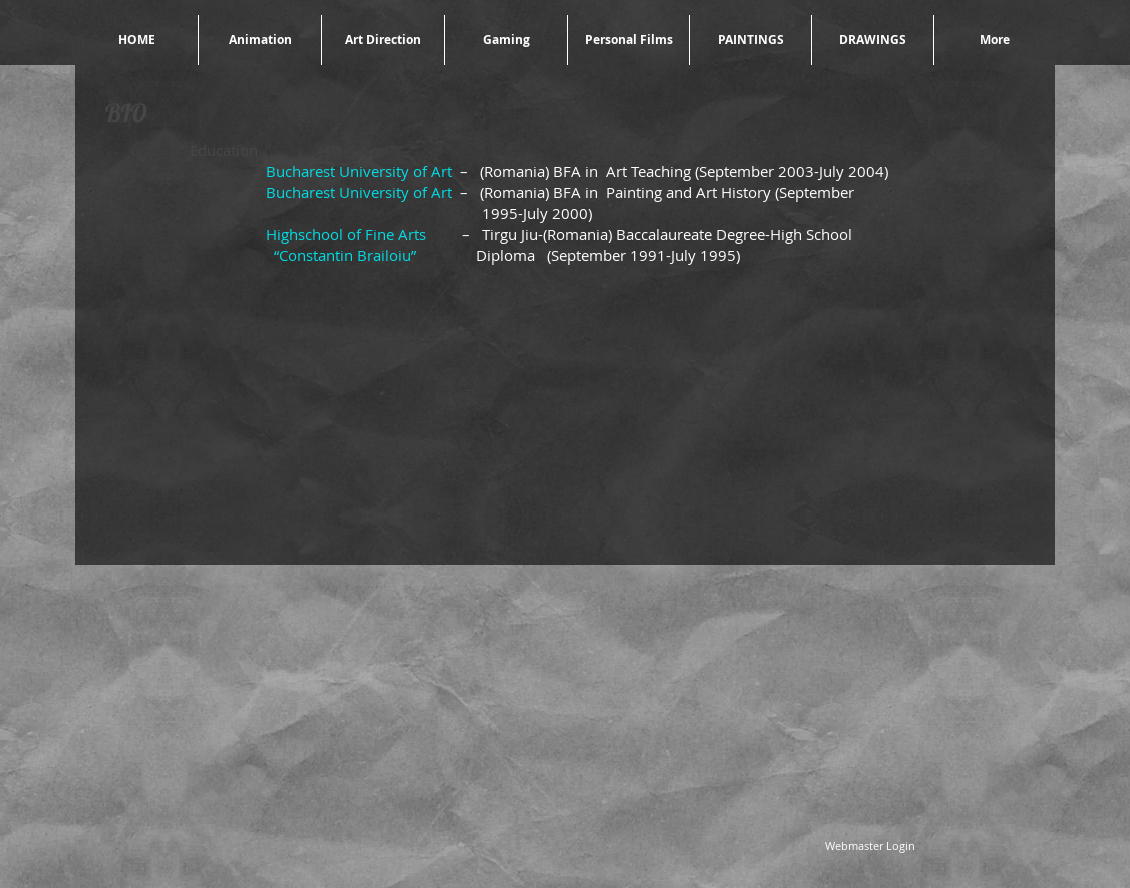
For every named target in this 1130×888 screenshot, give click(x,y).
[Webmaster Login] (869, 845)
